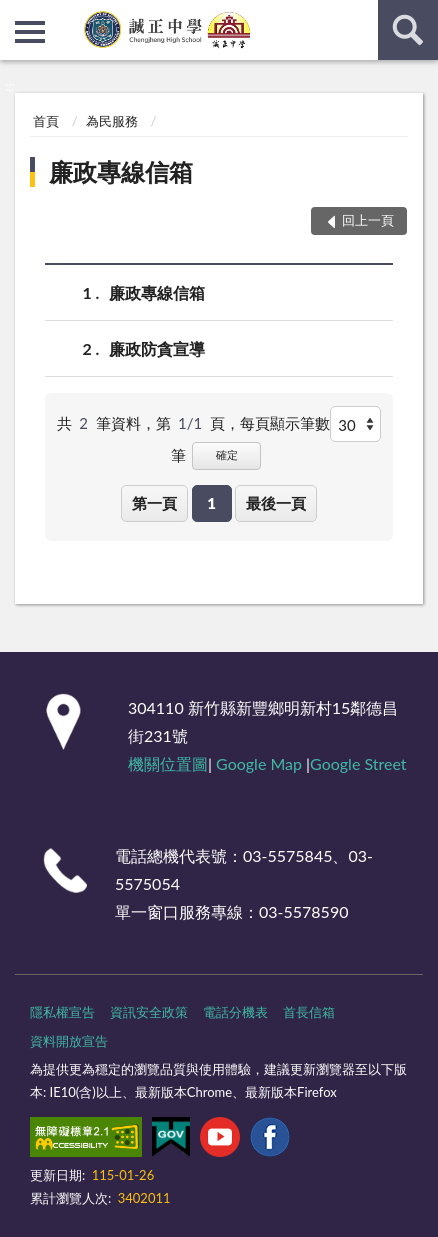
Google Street (358, 763)
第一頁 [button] (154, 503)
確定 (227, 454)
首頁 (46, 121)
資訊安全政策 (149, 1012)
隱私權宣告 (62, 1012)
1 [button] (211, 503)
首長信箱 (309, 1012)
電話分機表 (235, 1012)
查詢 (408, 30)
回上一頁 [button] (368, 220)
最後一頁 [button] (276, 503)
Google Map (259, 763)
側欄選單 (30, 32)
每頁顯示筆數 (285, 423)
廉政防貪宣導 (157, 348)
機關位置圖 (168, 763)
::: (16, 15)
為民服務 (112, 121)
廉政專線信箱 (121, 171)
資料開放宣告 (69, 1041)
